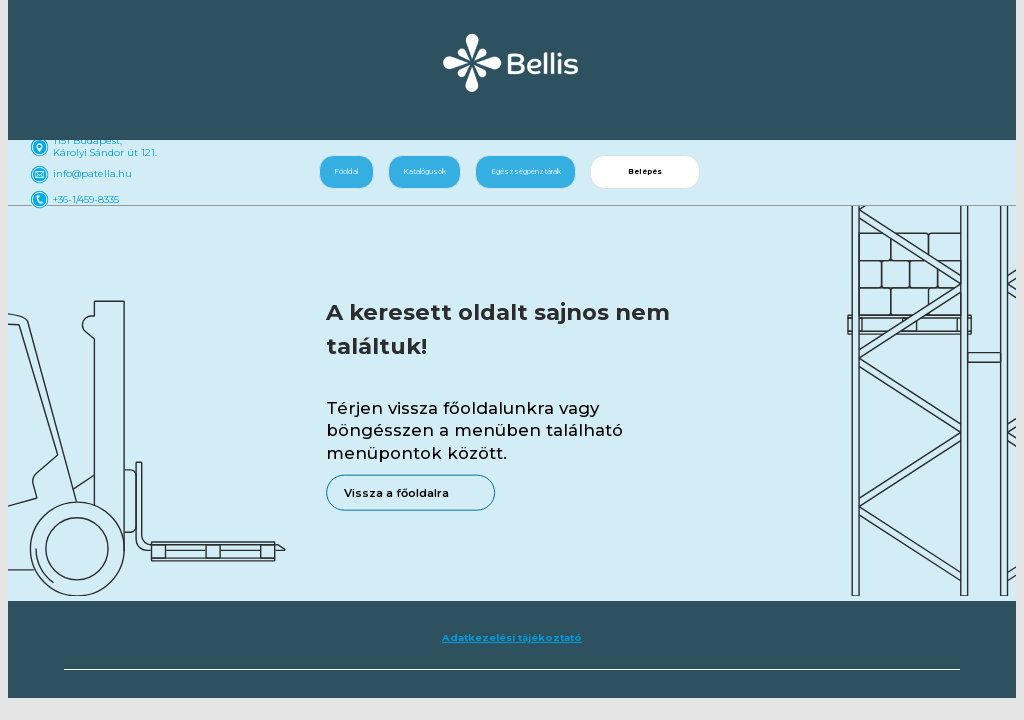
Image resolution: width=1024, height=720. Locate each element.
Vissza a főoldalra (396, 492)
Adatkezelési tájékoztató (512, 637)
